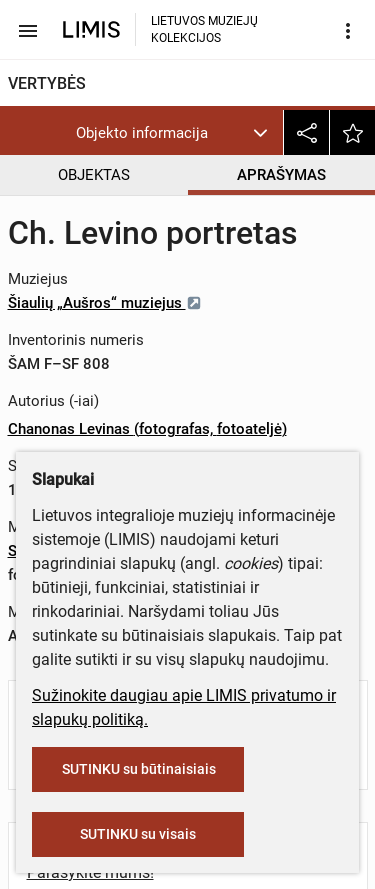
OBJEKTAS (94, 175)
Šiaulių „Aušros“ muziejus (105, 303)
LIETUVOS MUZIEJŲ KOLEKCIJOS (204, 29)
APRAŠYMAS (281, 175)
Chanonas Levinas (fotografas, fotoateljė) (147, 429)
